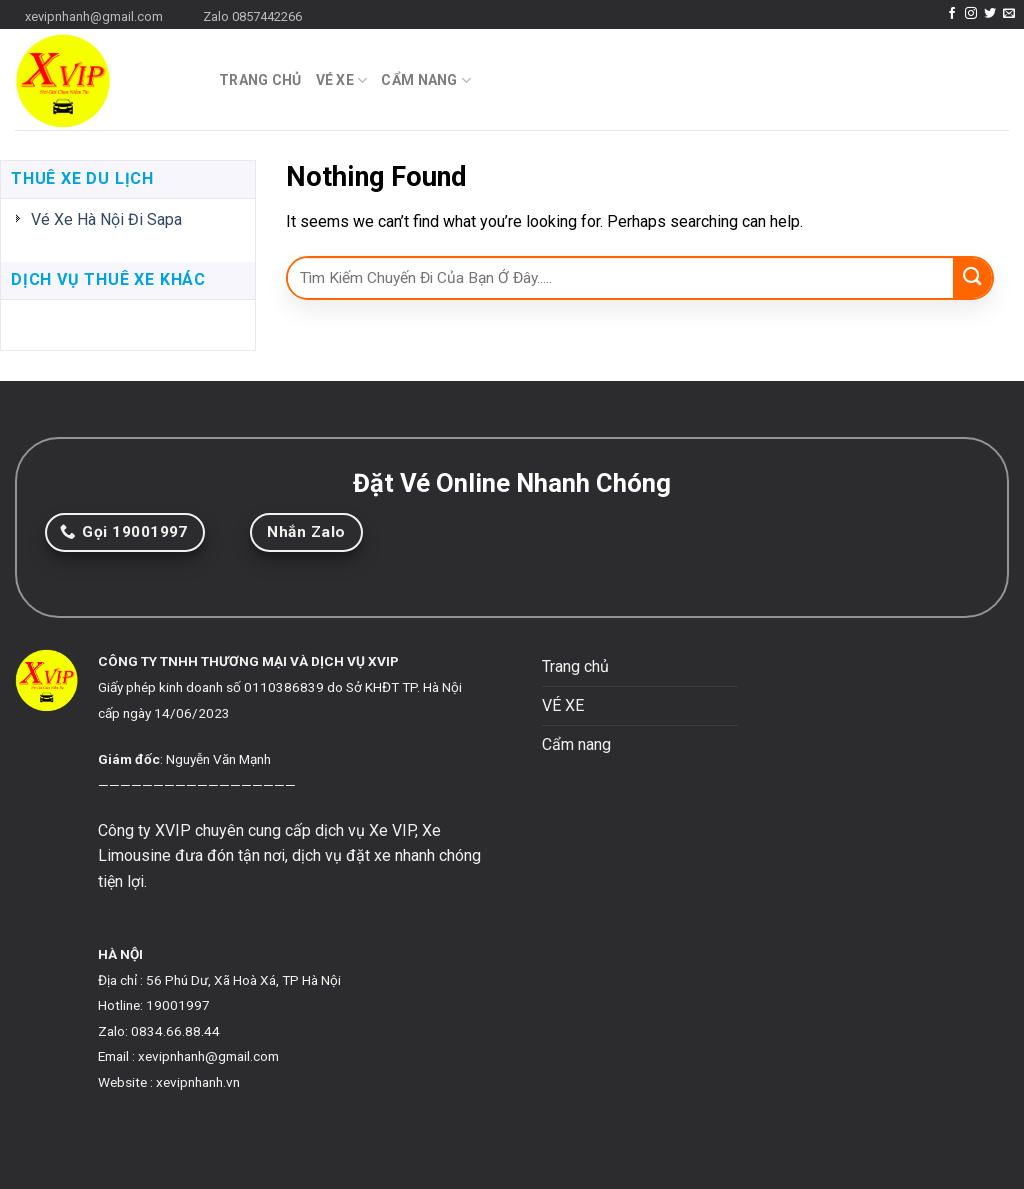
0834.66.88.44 (175, 1031)
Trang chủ (260, 80)
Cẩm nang (426, 80)
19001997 (178, 1005)
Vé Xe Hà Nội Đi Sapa (106, 219)
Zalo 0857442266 (252, 16)
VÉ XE (342, 80)
